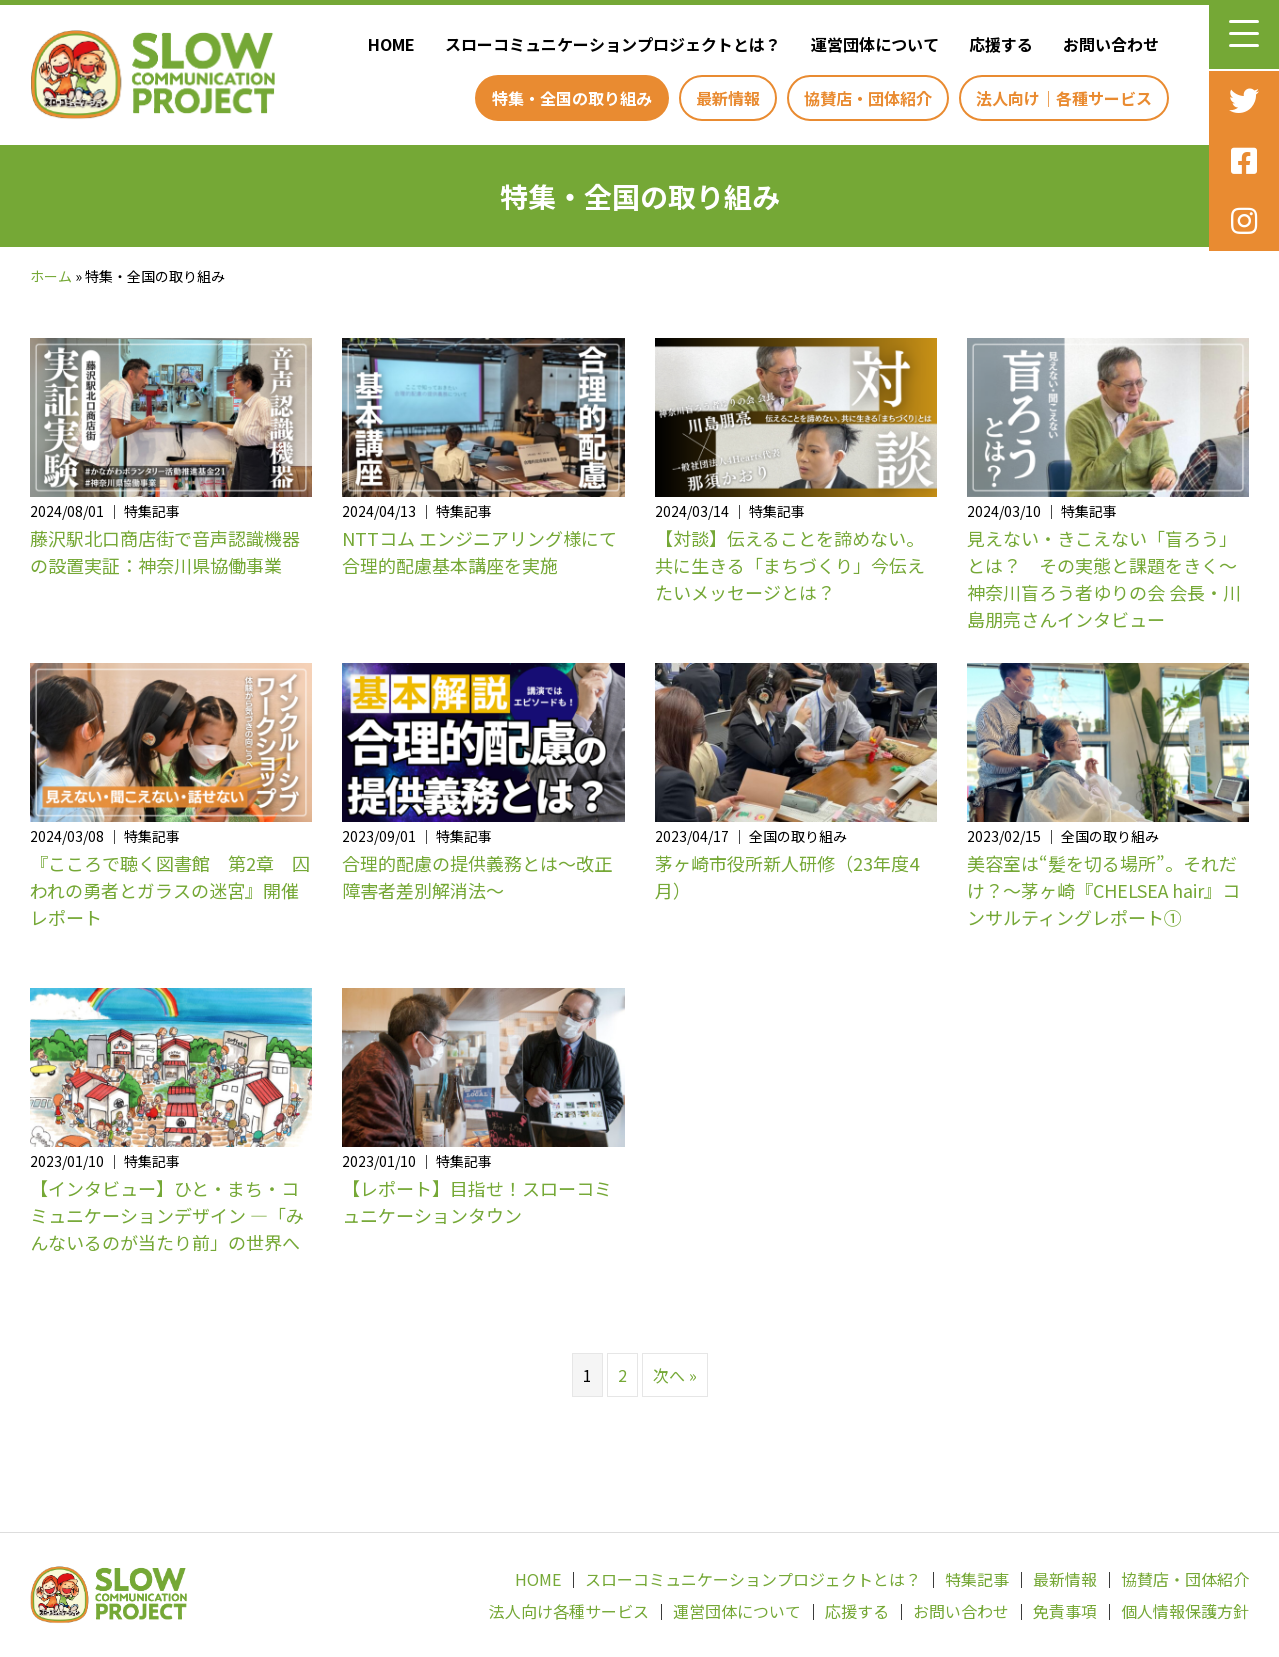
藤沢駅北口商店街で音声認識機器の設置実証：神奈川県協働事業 (165, 551)
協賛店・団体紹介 (1185, 1579)
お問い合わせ (961, 1611)
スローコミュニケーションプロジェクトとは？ (753, 1579)
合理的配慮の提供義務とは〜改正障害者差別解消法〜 (477, 876)
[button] (1244, 34)
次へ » (675, 1375)
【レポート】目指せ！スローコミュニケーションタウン (477, 1201)
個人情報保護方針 (1185, 1611)
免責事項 (1065, 1611)
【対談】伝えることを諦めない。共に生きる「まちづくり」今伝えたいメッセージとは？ (790, 565)
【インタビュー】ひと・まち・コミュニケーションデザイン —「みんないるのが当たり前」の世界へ (167, 1215)
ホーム (51, 276)
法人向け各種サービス (569, 1611)
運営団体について (737, 1611)
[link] (386, 44)
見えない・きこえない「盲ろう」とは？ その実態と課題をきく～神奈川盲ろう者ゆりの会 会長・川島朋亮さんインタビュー (1104, 578)
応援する (857, 1611)
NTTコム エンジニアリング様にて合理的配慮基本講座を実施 (479, 551)
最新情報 (1065, 1579)
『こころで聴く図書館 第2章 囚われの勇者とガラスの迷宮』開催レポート (170, 890)
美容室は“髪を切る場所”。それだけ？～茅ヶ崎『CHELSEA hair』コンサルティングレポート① (1103, 890)
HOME (538, 1579)
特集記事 (977, 1579)
